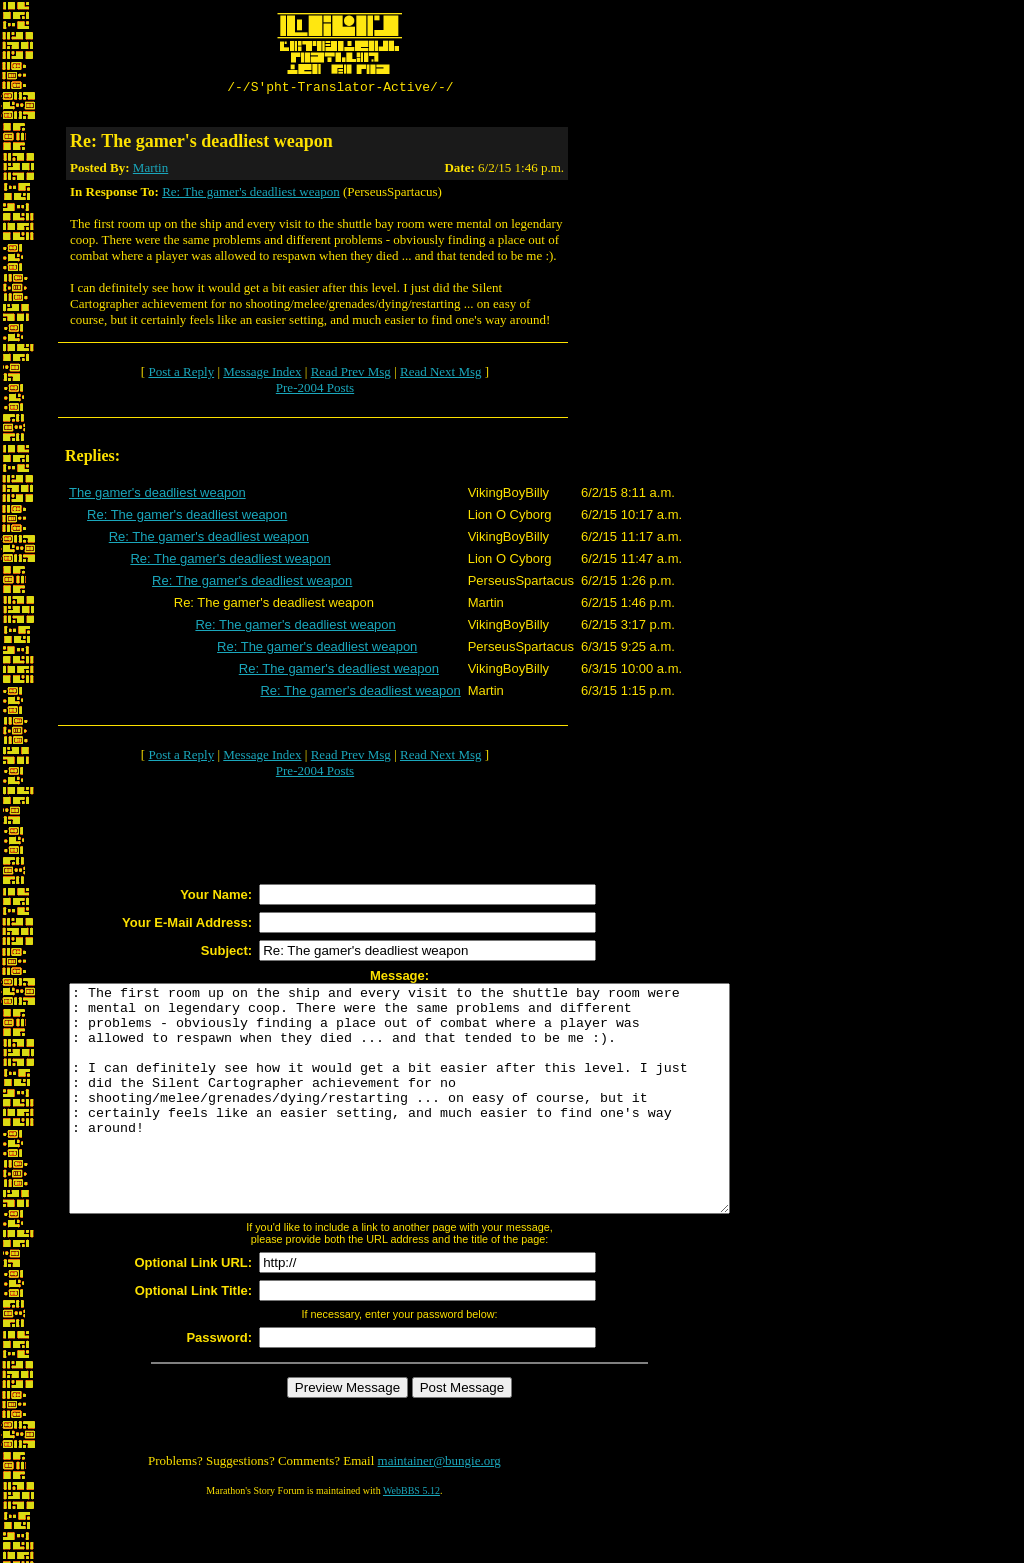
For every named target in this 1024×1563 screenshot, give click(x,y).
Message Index (262, 374)
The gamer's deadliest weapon (157, 495)
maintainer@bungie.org (439, 1508)
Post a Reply (181, 374)
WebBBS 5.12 (411, 1538)
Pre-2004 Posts (315, 390)
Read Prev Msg (351, 374)
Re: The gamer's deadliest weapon (251, 194)
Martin (150, 170)
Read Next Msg (441, 374)
